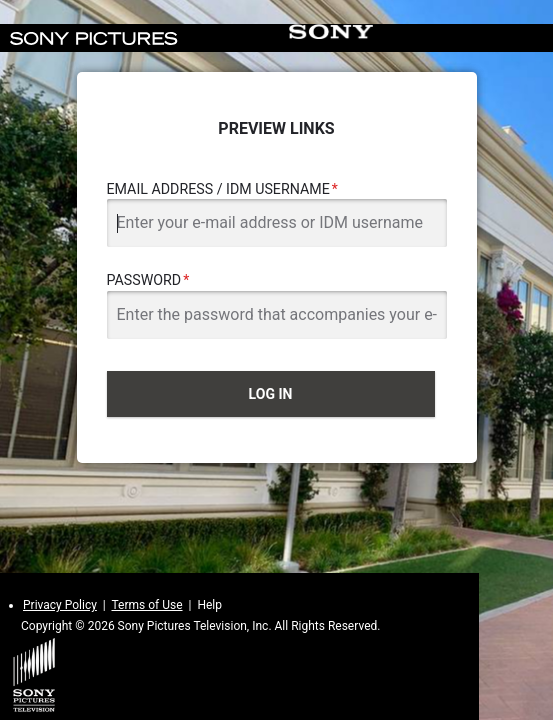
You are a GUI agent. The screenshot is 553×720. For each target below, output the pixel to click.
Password (144, 280)
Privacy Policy (60, 605)
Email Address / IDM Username (218, 189)
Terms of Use (146, 605)
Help (209, 605)
